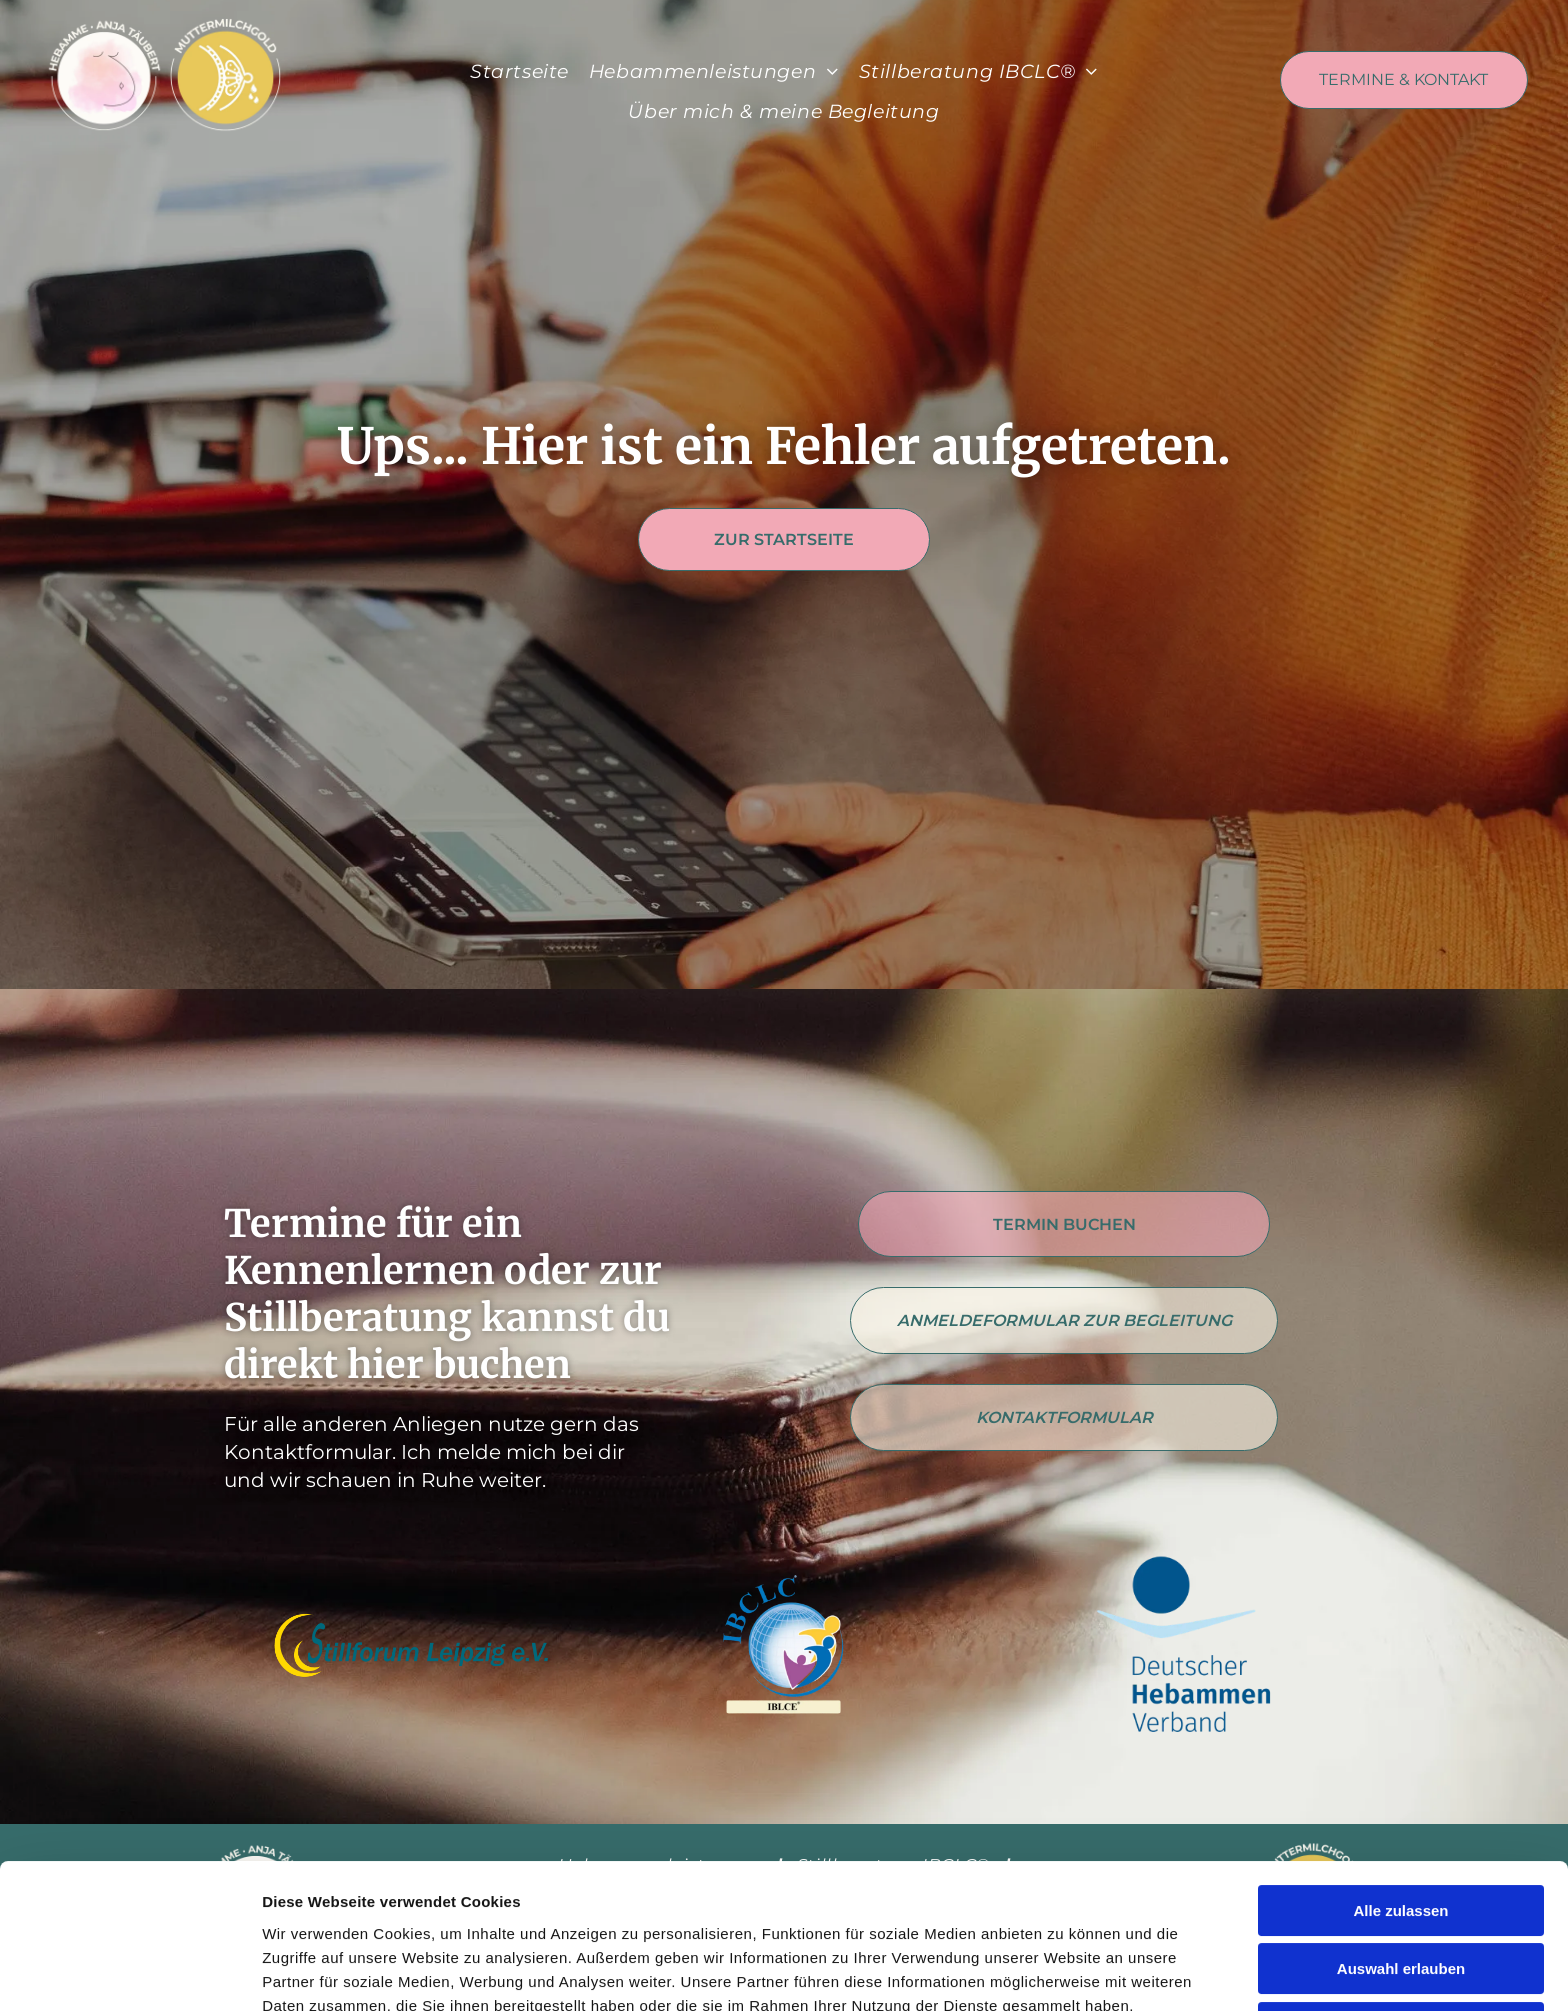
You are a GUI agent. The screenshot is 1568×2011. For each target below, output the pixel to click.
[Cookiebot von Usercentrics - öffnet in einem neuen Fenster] (129, 1972)
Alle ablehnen (1401, 1899)
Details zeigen (1063, 1971)
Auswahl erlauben (1401, 1841)
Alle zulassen (1400, 1782)
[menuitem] (519, 73)
